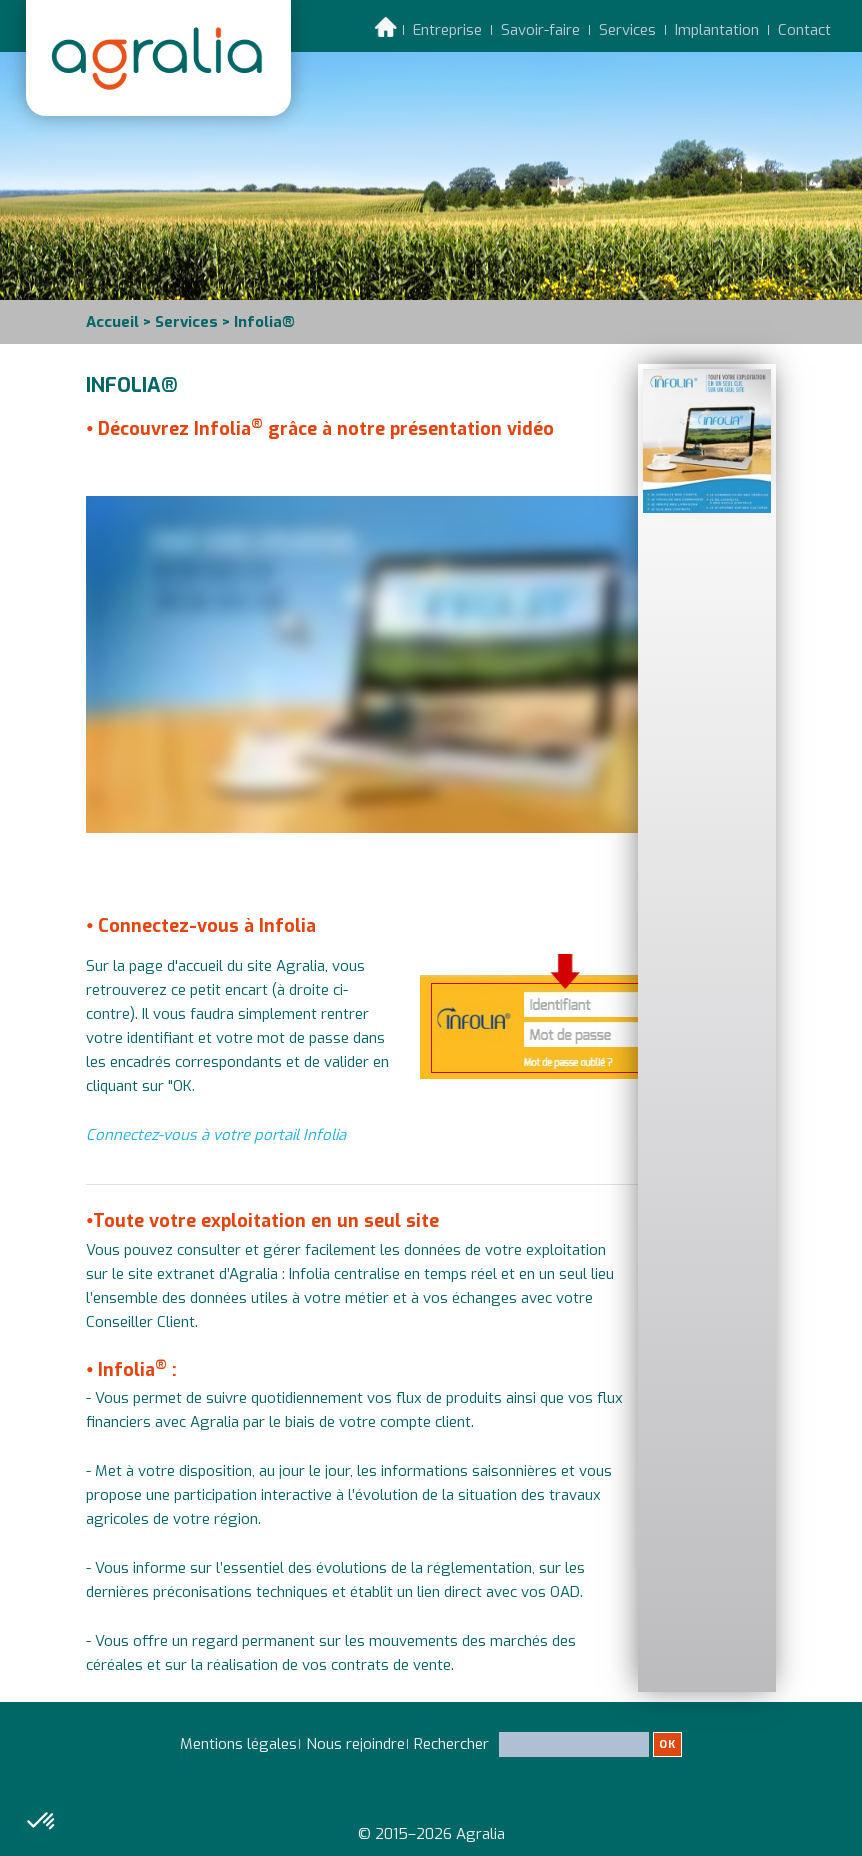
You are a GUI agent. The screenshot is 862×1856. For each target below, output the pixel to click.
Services (627, 30)
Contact (804, 30)
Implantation (717, 30)
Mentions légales (238, 1744)
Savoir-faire (540, 30)
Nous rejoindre (355, 1744)
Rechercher (548, 1752)
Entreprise (447, 30)
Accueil (112, 322)
